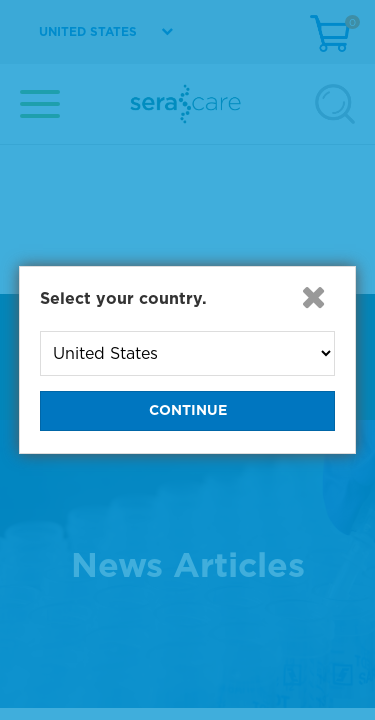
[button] (313, 297)
